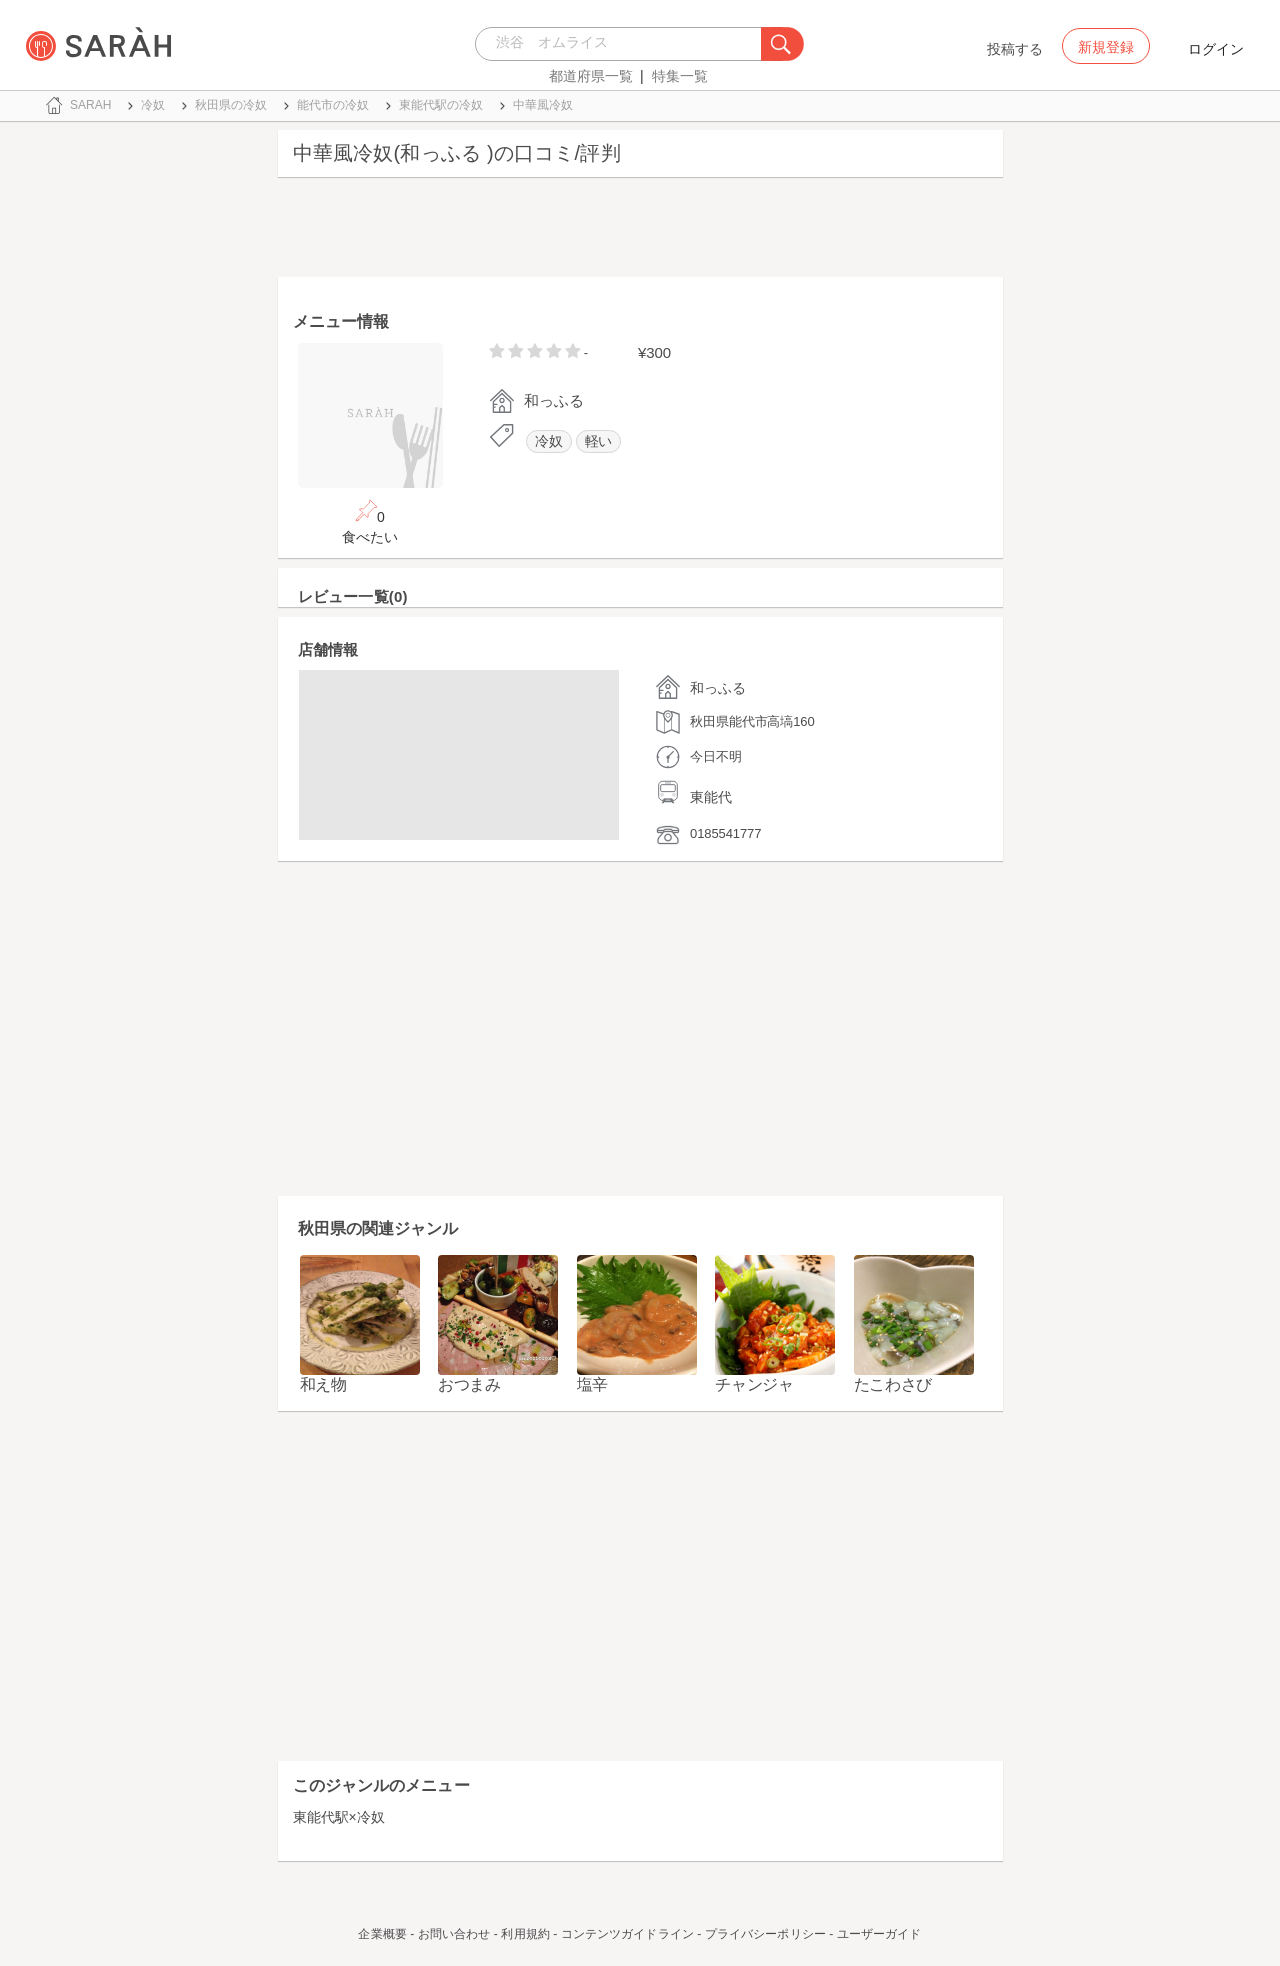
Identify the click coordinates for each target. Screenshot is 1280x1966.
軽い (599, 441)
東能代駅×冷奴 (339, 1817)
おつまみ (469, 1384)
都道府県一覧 (591, 76)
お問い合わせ (454, 1934)
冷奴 (549, 441)
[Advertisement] (640, 232)
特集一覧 (680, 76)
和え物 (323, 1384)
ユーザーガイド (879, 1934)
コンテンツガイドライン (627, 1934)
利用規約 (525, 1934)
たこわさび (893, 1384)
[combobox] (623, 44)
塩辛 (592, 1384)
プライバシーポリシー (765, 1934)
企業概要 (382, 1934)
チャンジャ (754, 1384)
